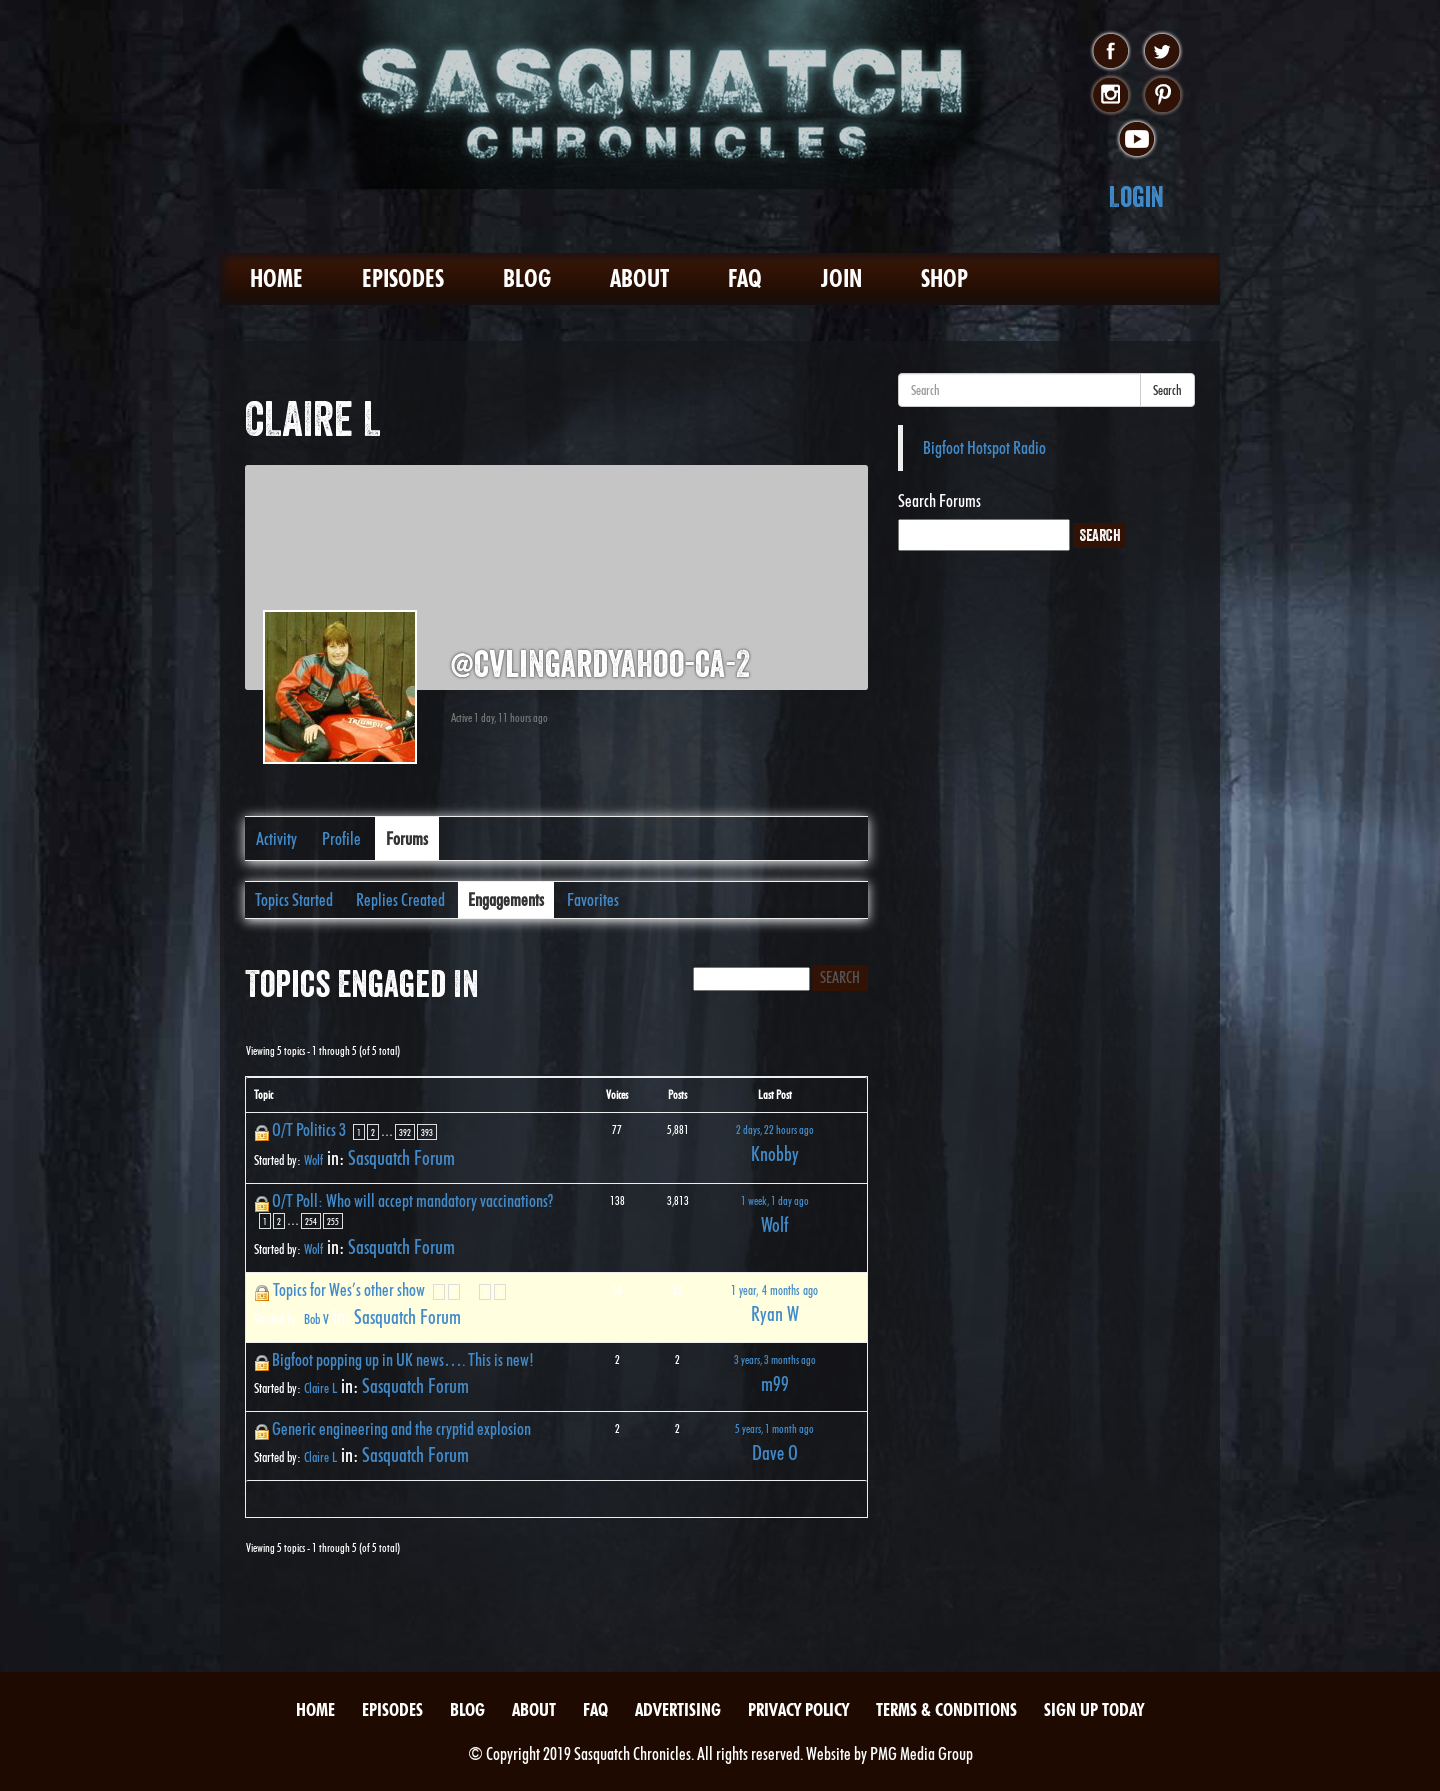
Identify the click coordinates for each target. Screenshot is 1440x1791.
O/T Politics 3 (309, 1129)
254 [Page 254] (311, 1221)
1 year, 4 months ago (774, 1290)
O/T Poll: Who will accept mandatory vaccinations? (412, 1200)
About (639, 278)
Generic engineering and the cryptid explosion (401, 1428)
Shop (944, 278)
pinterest (1162, 96)
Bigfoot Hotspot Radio (984, 447)
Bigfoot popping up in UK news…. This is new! (403, 1359)
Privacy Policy (798, 1709)
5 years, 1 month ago (774, 1428)
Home (276, 278)
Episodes (403, 278)
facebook (1110, 52)
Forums (407, 838)
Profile (341, 838)
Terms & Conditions (946, 1709)
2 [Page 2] (373, 1132)
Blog (527, 278)
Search (1167, 390)
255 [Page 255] (333, 1221)
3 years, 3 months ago (775, 1359)
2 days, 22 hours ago (775, 1129)
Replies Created (400, 899)
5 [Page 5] (485, 1292)
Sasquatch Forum (401, 1158)
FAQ (745, 278)
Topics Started (294, 899)
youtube (1136, 140)
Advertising (678, 1709)
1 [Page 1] (359, 1132)
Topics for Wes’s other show (349, 1289)
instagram (1110, 96)
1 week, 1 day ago (775, 1200)
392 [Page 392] (405, 1132)
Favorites (593, 899)
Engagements (506, 899)
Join (841, 278)
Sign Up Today (1094, 1709)
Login (1136, 196)
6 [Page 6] (500, 1292)
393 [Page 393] (427, 1132)
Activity (276, 838)
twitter (1162, 52)
